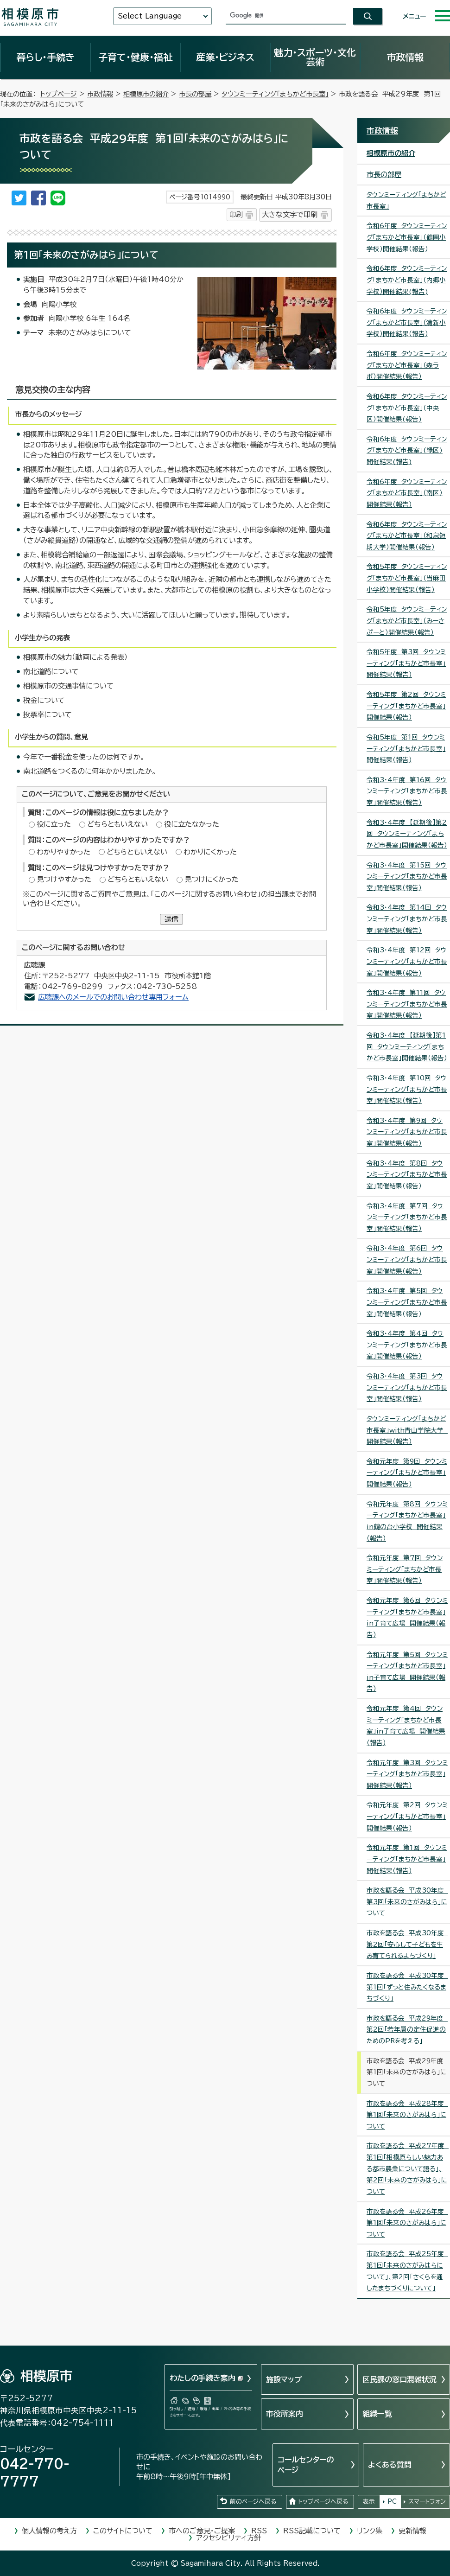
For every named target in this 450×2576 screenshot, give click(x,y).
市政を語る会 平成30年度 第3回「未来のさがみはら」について (407, 1901)
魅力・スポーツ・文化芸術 (315, 57)
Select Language (150, 16)
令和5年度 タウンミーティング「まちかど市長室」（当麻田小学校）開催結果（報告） (407, 578)
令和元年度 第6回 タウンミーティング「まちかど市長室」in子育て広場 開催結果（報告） (407, 1617)
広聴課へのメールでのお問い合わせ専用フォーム (113, 997)
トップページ (58, 93)
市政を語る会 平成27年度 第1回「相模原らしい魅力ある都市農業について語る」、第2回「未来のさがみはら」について (408, 2168)
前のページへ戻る (253, 2502)
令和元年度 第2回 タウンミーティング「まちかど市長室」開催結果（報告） (407, 1816)
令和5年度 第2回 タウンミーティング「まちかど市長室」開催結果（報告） (406, 706)
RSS (259, 2530)
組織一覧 (377, 2413)
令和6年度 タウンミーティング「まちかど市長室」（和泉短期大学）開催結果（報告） (407, 535)
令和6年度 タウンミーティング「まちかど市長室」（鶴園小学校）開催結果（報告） (407, 237)
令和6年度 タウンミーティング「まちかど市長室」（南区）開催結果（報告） (407, 493)
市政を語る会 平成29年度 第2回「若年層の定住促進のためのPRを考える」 (407, 2029)
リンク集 (369, 2530)
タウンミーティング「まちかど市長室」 (275, 93)
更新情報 (412, 2530)
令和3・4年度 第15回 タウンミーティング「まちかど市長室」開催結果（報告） (407, 876)
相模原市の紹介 (146, 93)
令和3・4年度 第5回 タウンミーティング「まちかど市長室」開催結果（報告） (407, 1302)
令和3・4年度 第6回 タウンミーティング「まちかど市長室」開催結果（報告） (407, 1259)
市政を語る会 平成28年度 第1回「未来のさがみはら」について (407, 2115)
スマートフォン (427, 2502)
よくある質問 (390, 2464)
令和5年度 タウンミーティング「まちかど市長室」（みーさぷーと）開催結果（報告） (407, 620)
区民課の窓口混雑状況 (399, 2379)
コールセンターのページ (306, 2465)
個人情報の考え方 (49, 2530)
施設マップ (284, 2379)
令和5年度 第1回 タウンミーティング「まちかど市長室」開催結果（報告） (406, 748)
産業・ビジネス (225, 57)
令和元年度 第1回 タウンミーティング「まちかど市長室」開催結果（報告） (407, 1859)
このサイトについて (122, 2530)
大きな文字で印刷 (289, 214)
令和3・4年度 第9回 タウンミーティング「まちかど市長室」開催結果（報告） (407, 1132)
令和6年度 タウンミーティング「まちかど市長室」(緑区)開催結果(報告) (407, 450)
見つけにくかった (211, 879)
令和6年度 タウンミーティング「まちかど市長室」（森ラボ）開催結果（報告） (407, 365)
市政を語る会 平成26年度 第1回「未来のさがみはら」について (407, 2223)
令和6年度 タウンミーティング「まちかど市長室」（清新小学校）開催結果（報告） (407, 322)
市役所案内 (284, 2413)
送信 (171, 919)
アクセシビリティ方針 (228, 2537)
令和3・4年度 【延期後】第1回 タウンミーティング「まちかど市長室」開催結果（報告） (407, 1046)
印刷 (235, 214)
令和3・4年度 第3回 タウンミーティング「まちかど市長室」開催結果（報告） (407, 1387)
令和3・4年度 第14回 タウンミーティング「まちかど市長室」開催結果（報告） (407, 918)
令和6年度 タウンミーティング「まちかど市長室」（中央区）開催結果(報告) (407, 407)
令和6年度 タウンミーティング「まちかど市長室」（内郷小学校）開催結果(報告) (407, 279)
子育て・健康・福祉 (135, 57)
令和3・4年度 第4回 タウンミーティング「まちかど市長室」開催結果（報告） (407, 1344)
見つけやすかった (64, 879)
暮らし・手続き (45, 57)
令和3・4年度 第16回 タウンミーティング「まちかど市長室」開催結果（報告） (407, 791)
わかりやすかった (63, 851)
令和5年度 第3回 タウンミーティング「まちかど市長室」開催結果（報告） (406, 663)
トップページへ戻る (323, 2502)
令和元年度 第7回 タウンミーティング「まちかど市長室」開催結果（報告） (405, 1569)
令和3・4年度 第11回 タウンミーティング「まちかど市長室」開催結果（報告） (407, 1004)
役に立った (54, 824)
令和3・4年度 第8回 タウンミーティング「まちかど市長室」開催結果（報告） (407, 1174)
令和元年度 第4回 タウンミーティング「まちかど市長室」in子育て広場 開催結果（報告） (406, 1725)
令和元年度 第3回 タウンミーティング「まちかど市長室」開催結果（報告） (407, 1774)
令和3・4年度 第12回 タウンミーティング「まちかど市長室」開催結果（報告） (407, 961)
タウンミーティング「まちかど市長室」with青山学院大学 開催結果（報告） (407, 1430)
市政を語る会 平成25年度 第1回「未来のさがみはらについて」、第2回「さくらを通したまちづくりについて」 (407, 2271)
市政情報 (405, 57)
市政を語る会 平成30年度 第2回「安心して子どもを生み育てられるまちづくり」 (407, 1944)
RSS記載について (312, 2530)
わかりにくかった (210, 851)
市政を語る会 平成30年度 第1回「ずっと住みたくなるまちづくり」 (407, 1987)
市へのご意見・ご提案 (202, 2530)
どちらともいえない (117, 824)
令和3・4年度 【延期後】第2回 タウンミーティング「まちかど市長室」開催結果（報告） (407, 833)
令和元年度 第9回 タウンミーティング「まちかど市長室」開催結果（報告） (407, 1472)
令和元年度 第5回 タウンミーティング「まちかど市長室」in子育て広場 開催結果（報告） (407, 1671)
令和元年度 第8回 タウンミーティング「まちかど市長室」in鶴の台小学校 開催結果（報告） (407, 1521)
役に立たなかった (191, 824)
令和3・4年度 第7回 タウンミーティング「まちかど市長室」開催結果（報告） (407, 1217)
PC (392, 2502)
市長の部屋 (195, 93)
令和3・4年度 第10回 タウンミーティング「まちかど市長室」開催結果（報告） (407, 1089)
